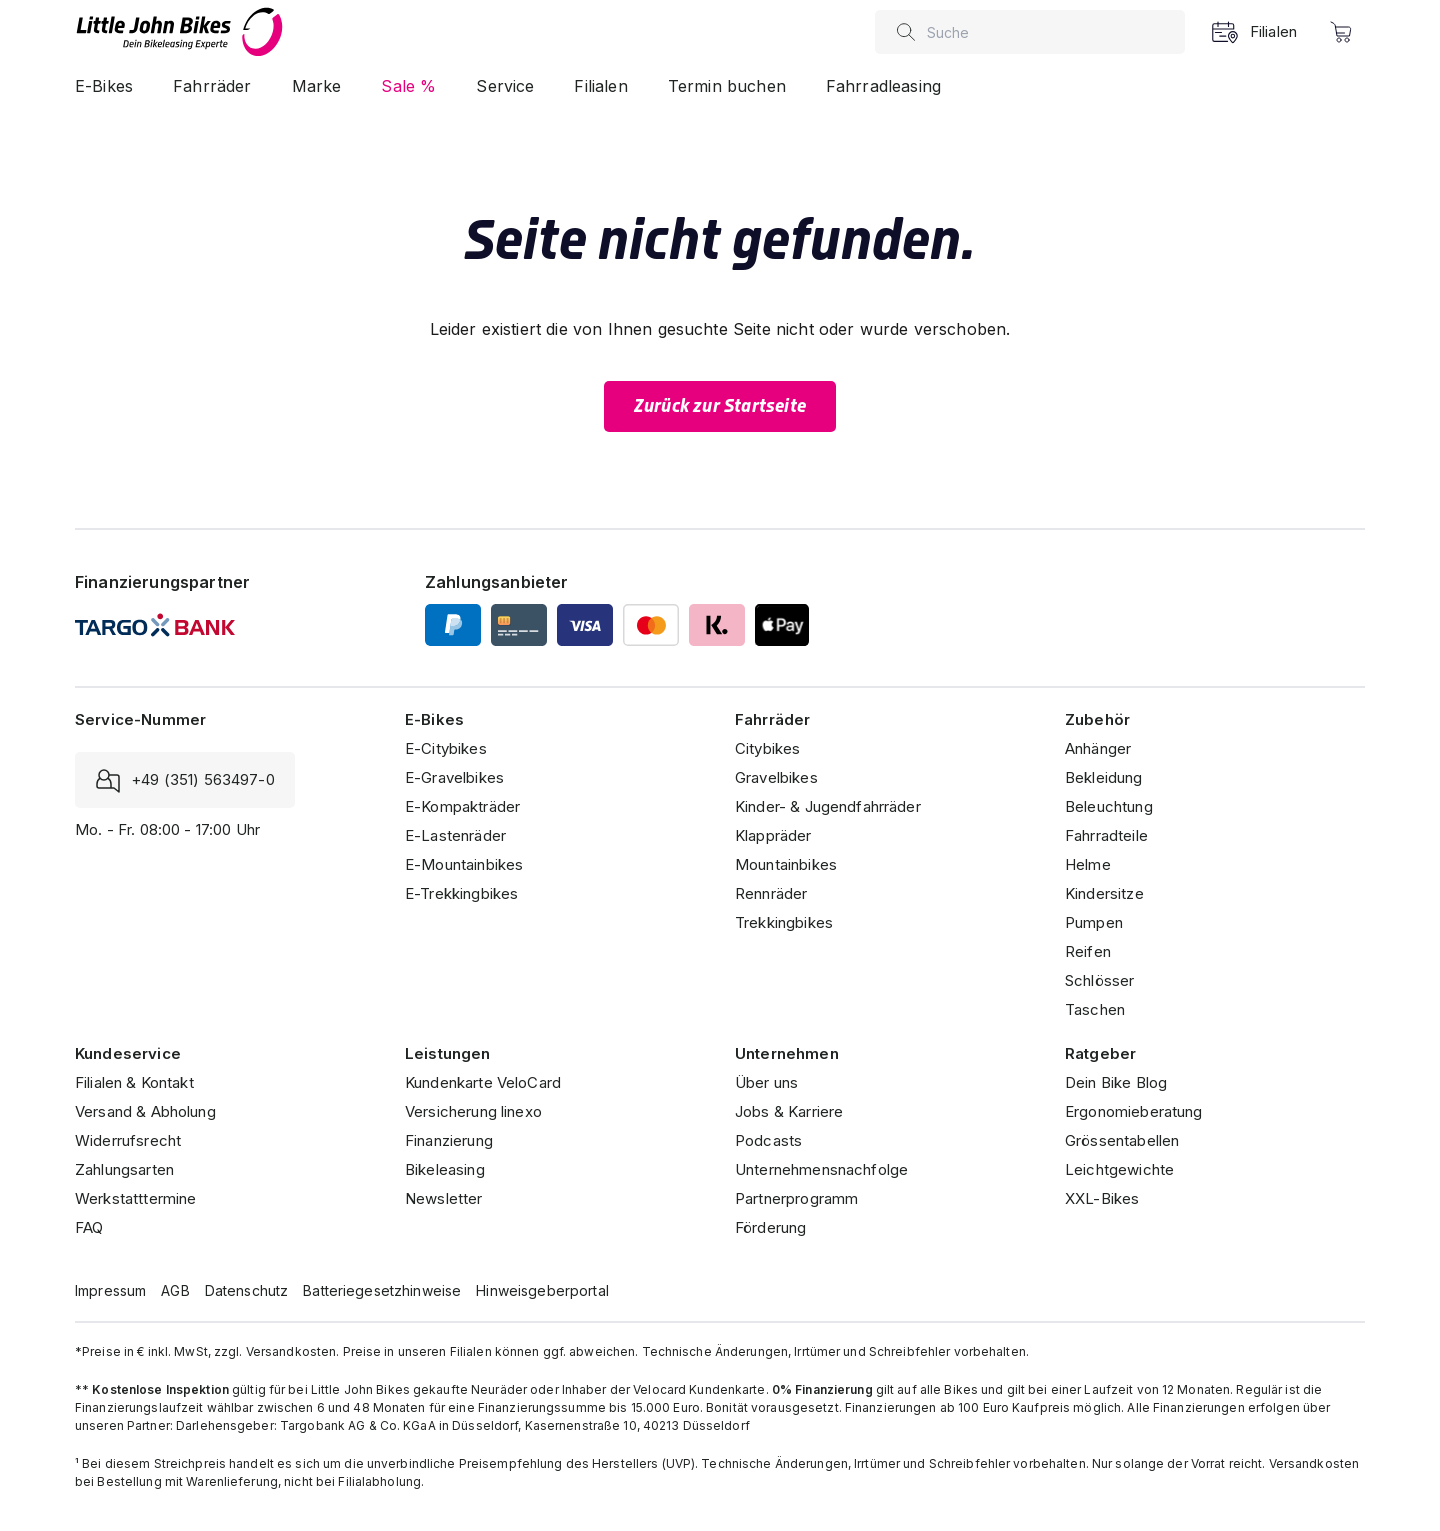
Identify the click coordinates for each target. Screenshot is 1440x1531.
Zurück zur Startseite (720, 406)
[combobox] (1051, 32)
